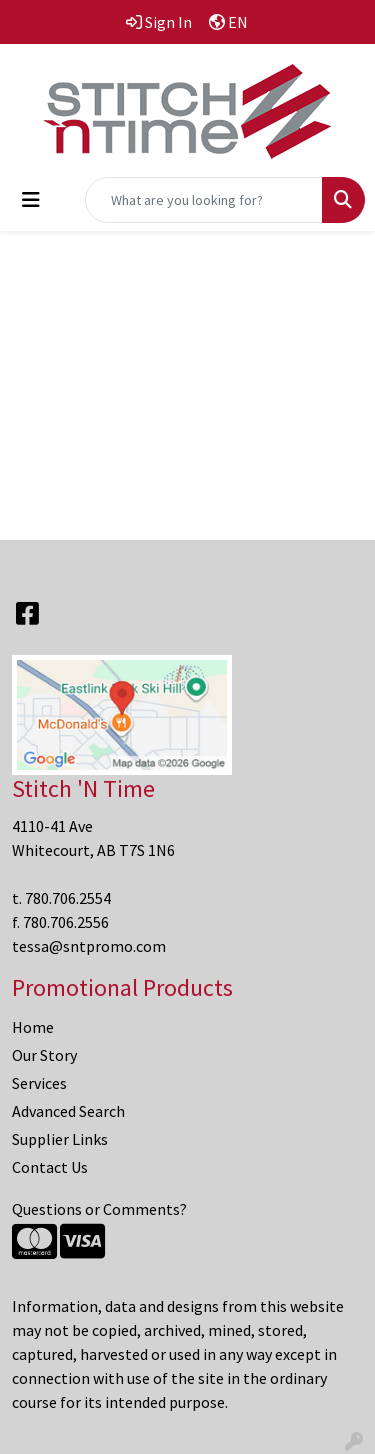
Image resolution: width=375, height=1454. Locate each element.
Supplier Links (60, 1139)
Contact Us (50, 1167)
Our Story (44, 1055)
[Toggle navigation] (31, 200)
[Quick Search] (204, 200)
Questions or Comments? (99, 1209)
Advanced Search (68, 1111)
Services (39, 1083)
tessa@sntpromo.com (89, 946)
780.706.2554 (68, 898)
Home (33, 1027)
